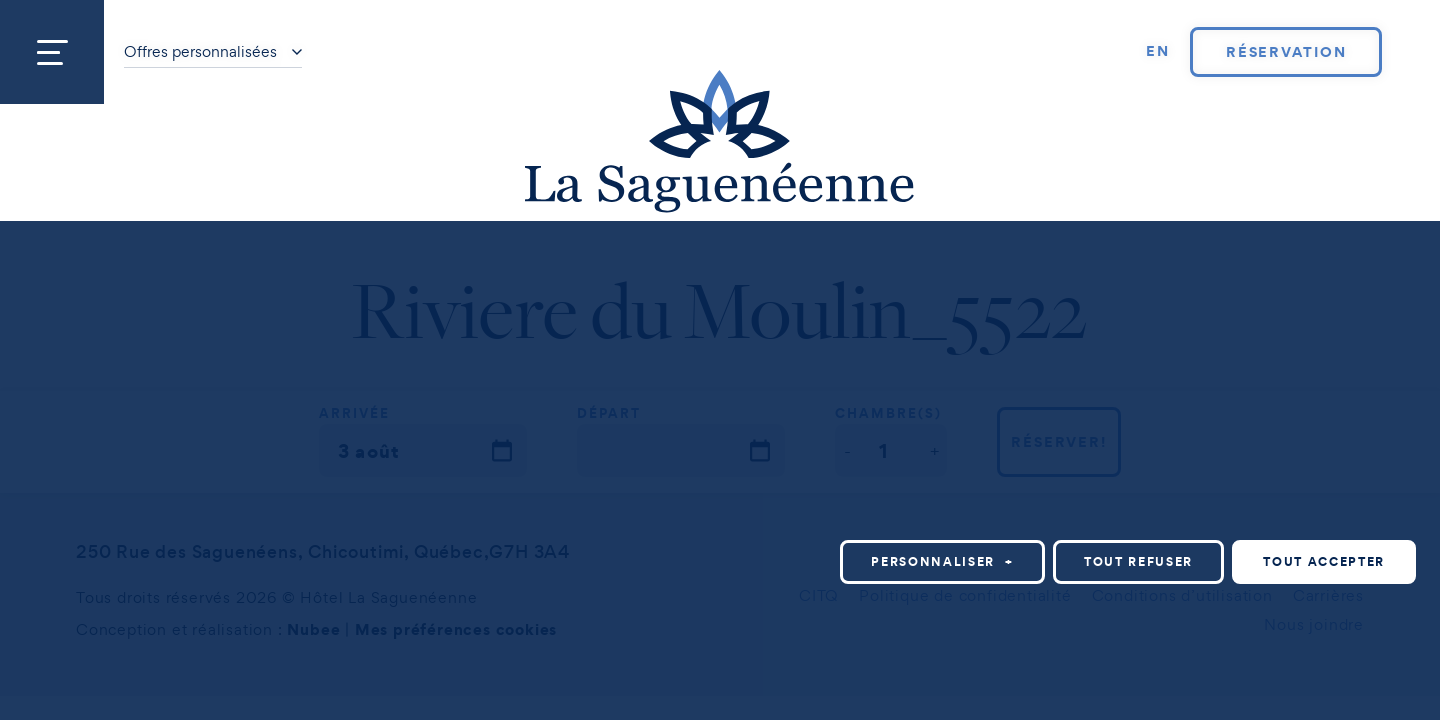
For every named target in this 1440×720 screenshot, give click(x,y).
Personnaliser (942, 470)
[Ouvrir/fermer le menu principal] (52, 52)
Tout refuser (1138, 470)
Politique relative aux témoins (339, 697)
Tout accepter (1324, 470)
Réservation (1286, 52)
